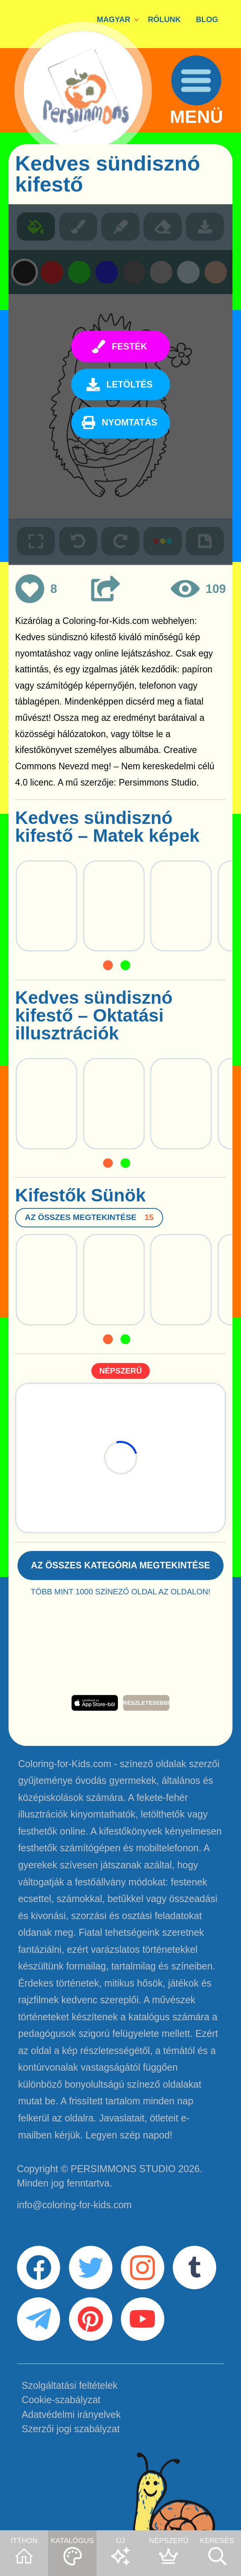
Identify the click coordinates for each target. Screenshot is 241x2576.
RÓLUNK (164, 19)
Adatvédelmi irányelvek (71, 2414)
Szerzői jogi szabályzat (71, 2428)
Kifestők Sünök (80, 1195)
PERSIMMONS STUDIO (123, 2168)
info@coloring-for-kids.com (74, 2204)
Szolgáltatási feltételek (70, 2385)
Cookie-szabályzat (61, 2399)
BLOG (207, 19)
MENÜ (196, 117)
